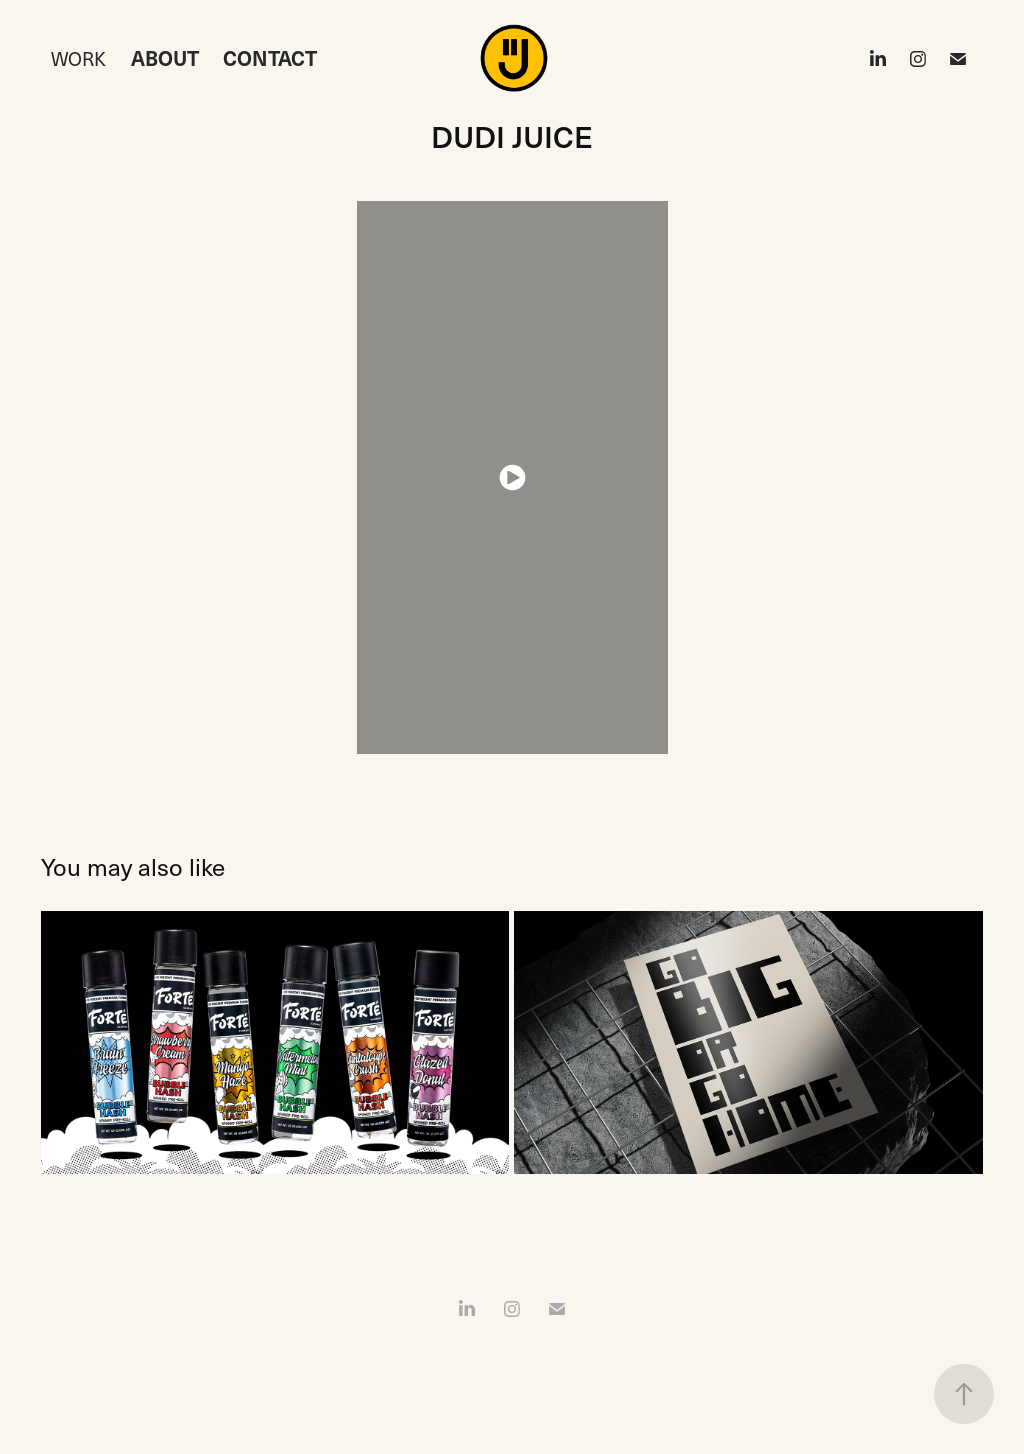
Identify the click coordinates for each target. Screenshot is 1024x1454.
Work (78, 58)
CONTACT (270, 58)
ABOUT (165, 58)
